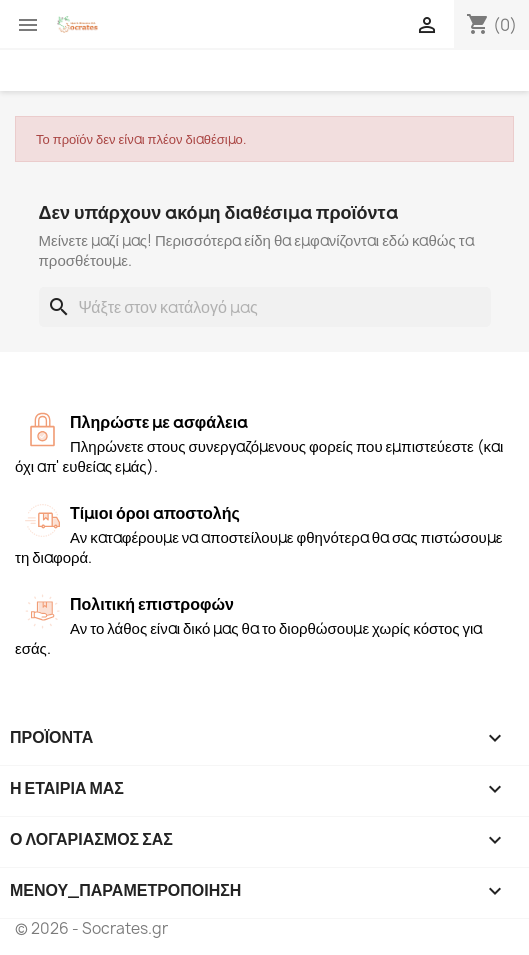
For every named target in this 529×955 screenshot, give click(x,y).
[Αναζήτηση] (265, 307)
